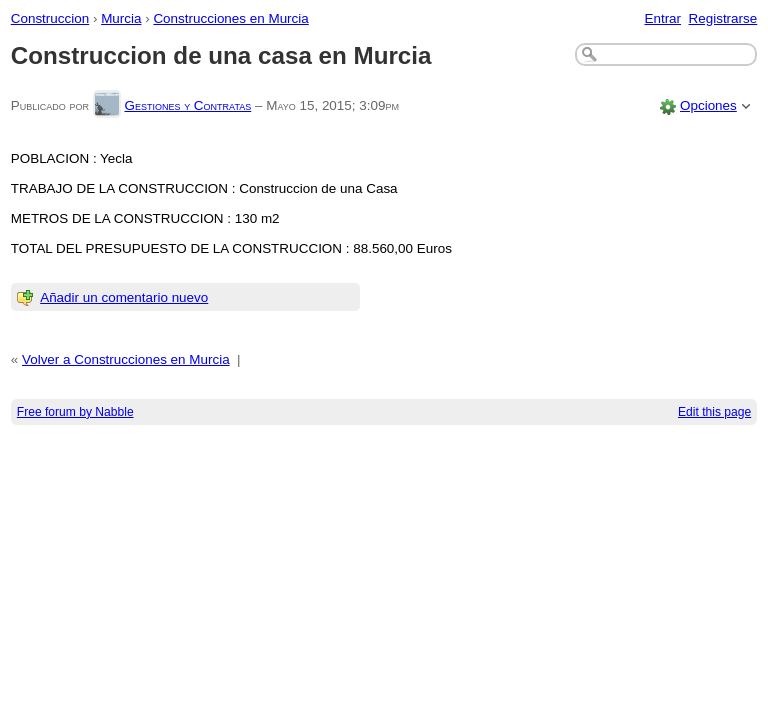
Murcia (121, 18)
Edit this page (714, 412)
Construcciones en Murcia (230, 18)
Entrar (662, 18)
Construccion (50, 18)
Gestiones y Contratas (187, 105)
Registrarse (723, 18)
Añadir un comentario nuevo (124, 297)
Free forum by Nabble (75, 412)
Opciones (708, 105)
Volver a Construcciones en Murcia (126, 359)
